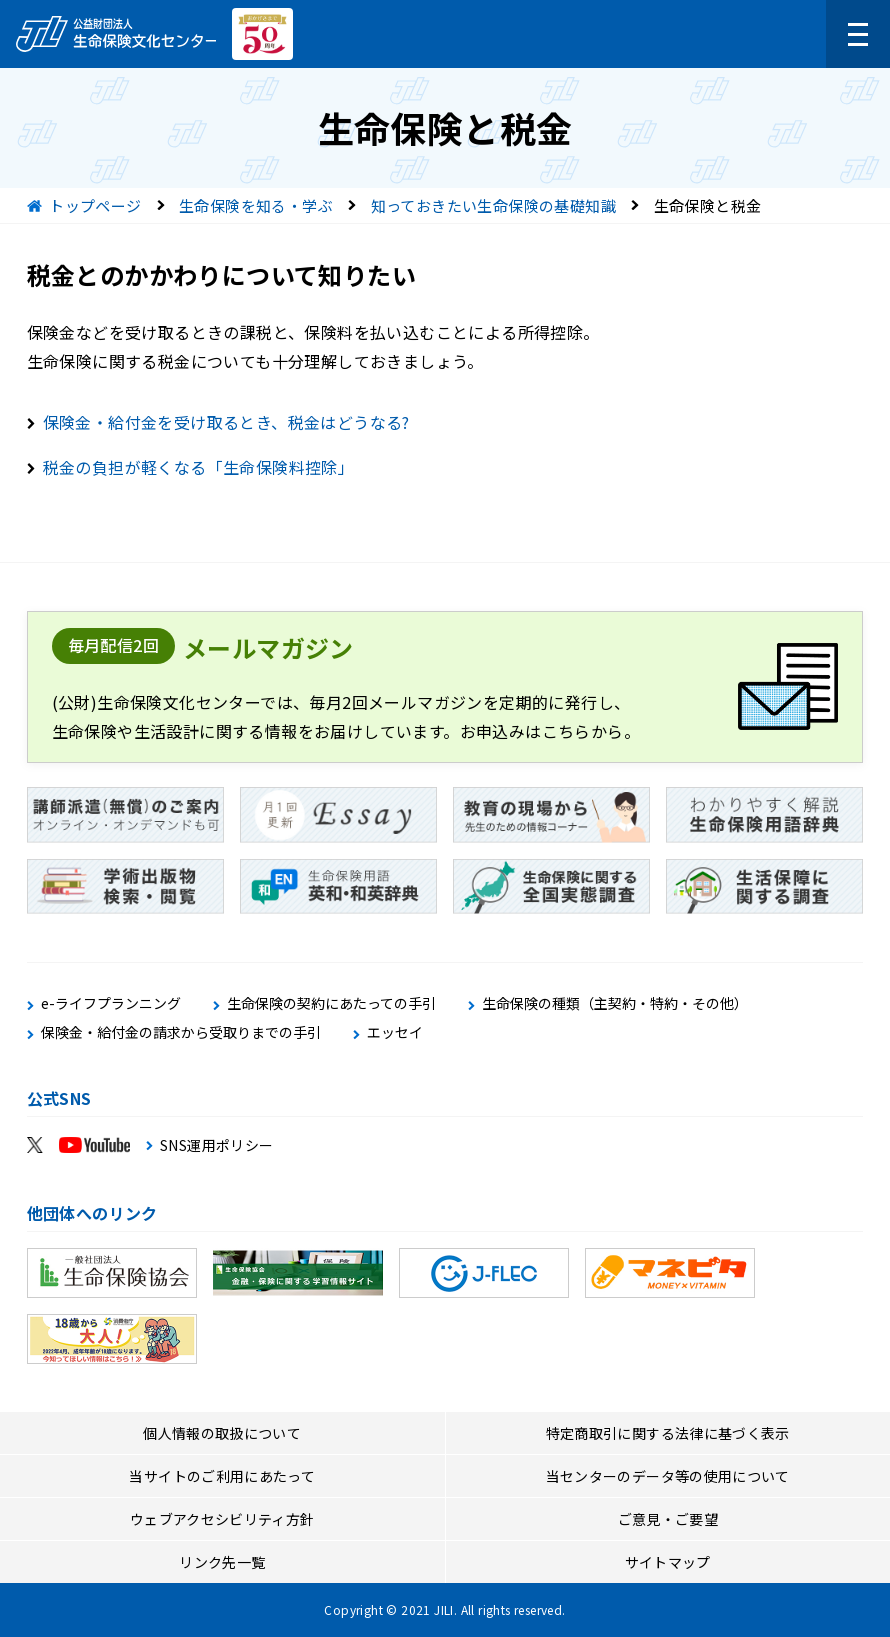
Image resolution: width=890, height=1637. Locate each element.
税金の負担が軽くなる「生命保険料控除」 (199, 467)
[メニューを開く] (858, 34)
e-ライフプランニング (111, 1003)
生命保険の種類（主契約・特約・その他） (615, 1003)
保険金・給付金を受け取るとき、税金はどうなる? (226, 422)
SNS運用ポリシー (217, 1145)
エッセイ (395, 1032)
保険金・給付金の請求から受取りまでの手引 (181, 1032)
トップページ (95, 205)
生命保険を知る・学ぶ (256, 205)
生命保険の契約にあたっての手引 (331, 1003)
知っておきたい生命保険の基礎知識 (493, 205)
